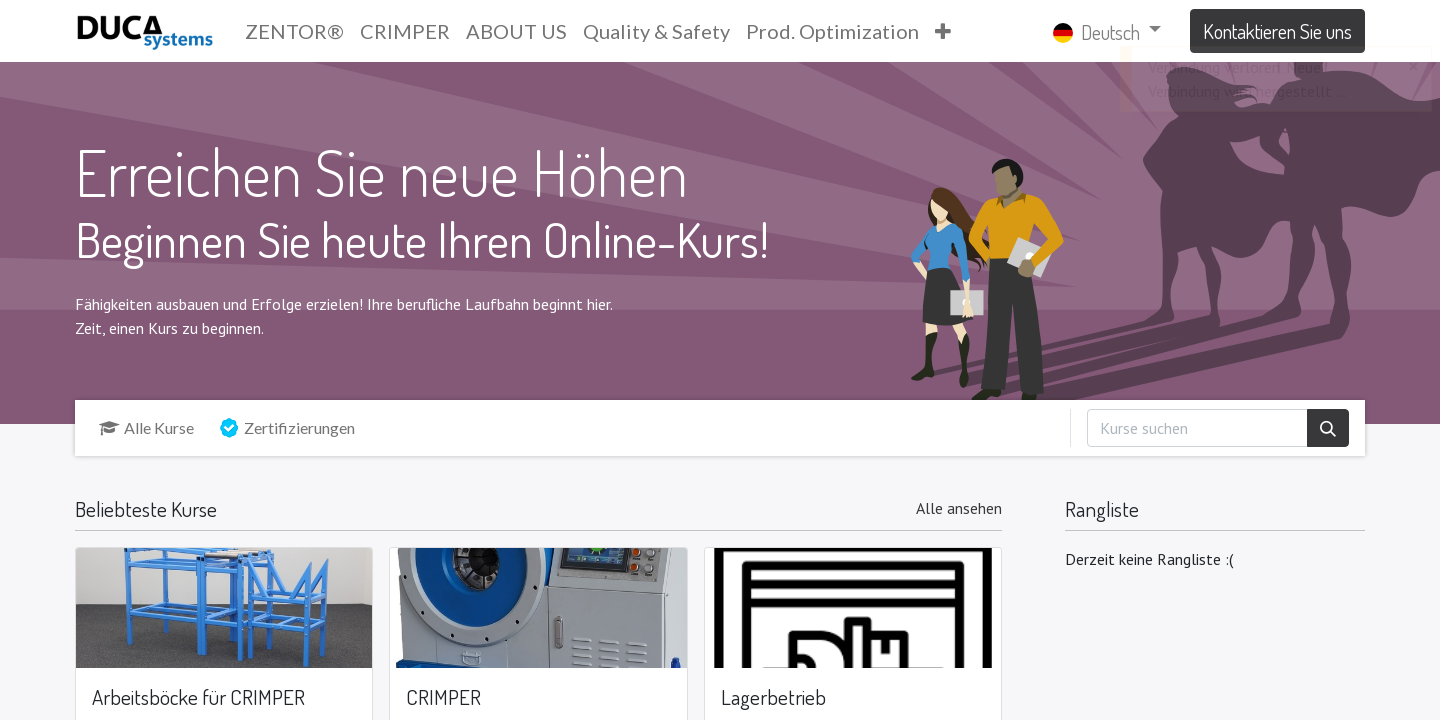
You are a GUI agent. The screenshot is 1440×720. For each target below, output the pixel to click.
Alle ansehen (959, 508)
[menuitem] (294, 31)
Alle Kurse (146, 427)
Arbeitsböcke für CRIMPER (198, 697)
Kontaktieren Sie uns (1277, 31)
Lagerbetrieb (773, 697)
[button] (943, 31)
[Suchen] (1328, 428)
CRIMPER (443, 697)
